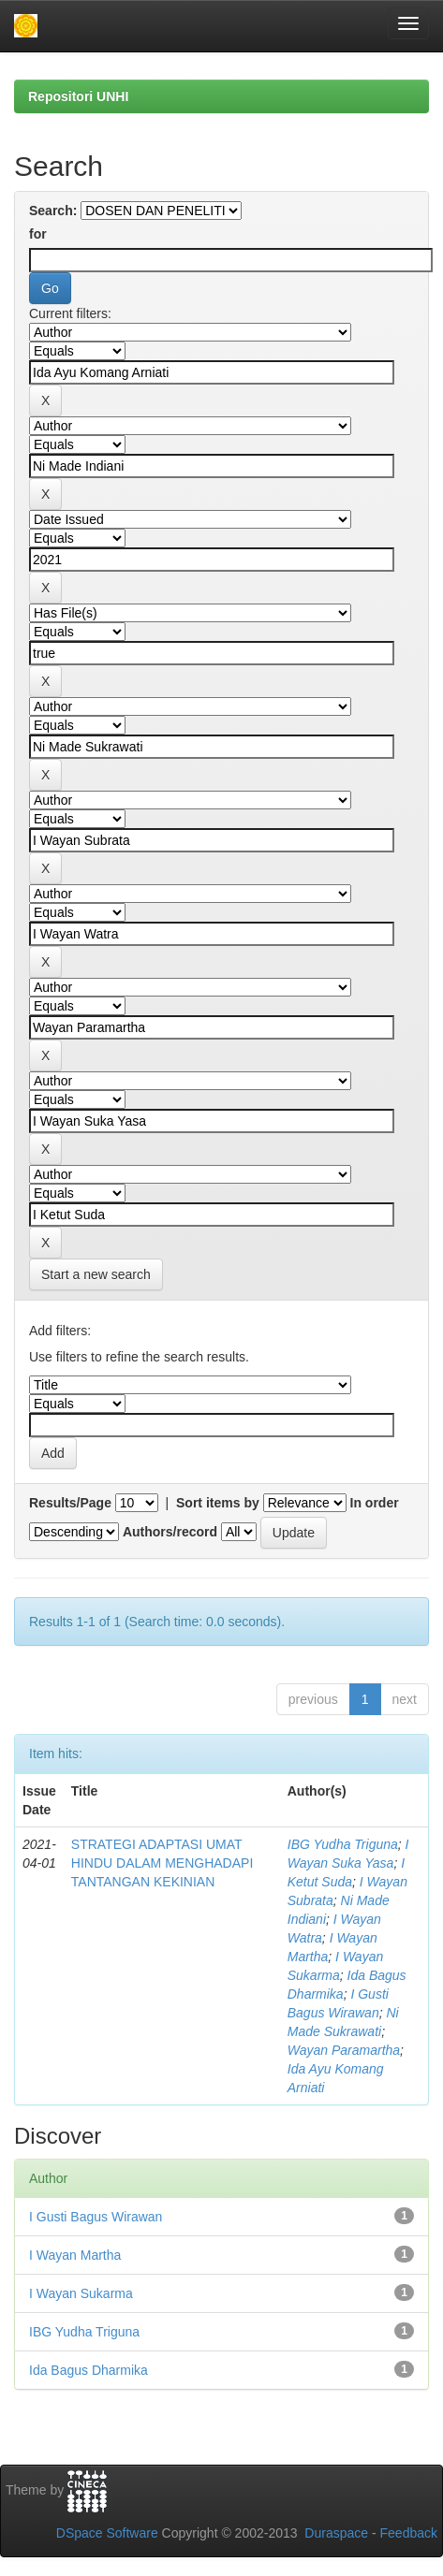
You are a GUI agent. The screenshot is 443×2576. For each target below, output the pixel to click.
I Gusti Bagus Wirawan (95, 2216)
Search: (53, 210)
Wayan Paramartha (344, 2050)
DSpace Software (107, 2532)
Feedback (408, 2532)
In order (374, 1502)
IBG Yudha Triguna (343, 1844)
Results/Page (70, 1502)
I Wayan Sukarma (81, 2293)
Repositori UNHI (78, 96)
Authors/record (170, 1531)
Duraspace (336, 2532)
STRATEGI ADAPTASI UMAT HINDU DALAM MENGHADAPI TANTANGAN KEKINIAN (162, 1863)
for (38, 233)
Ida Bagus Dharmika (88, 2370)
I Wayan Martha (75, 2255)
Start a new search (96, 1274)
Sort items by (217, 1502)
